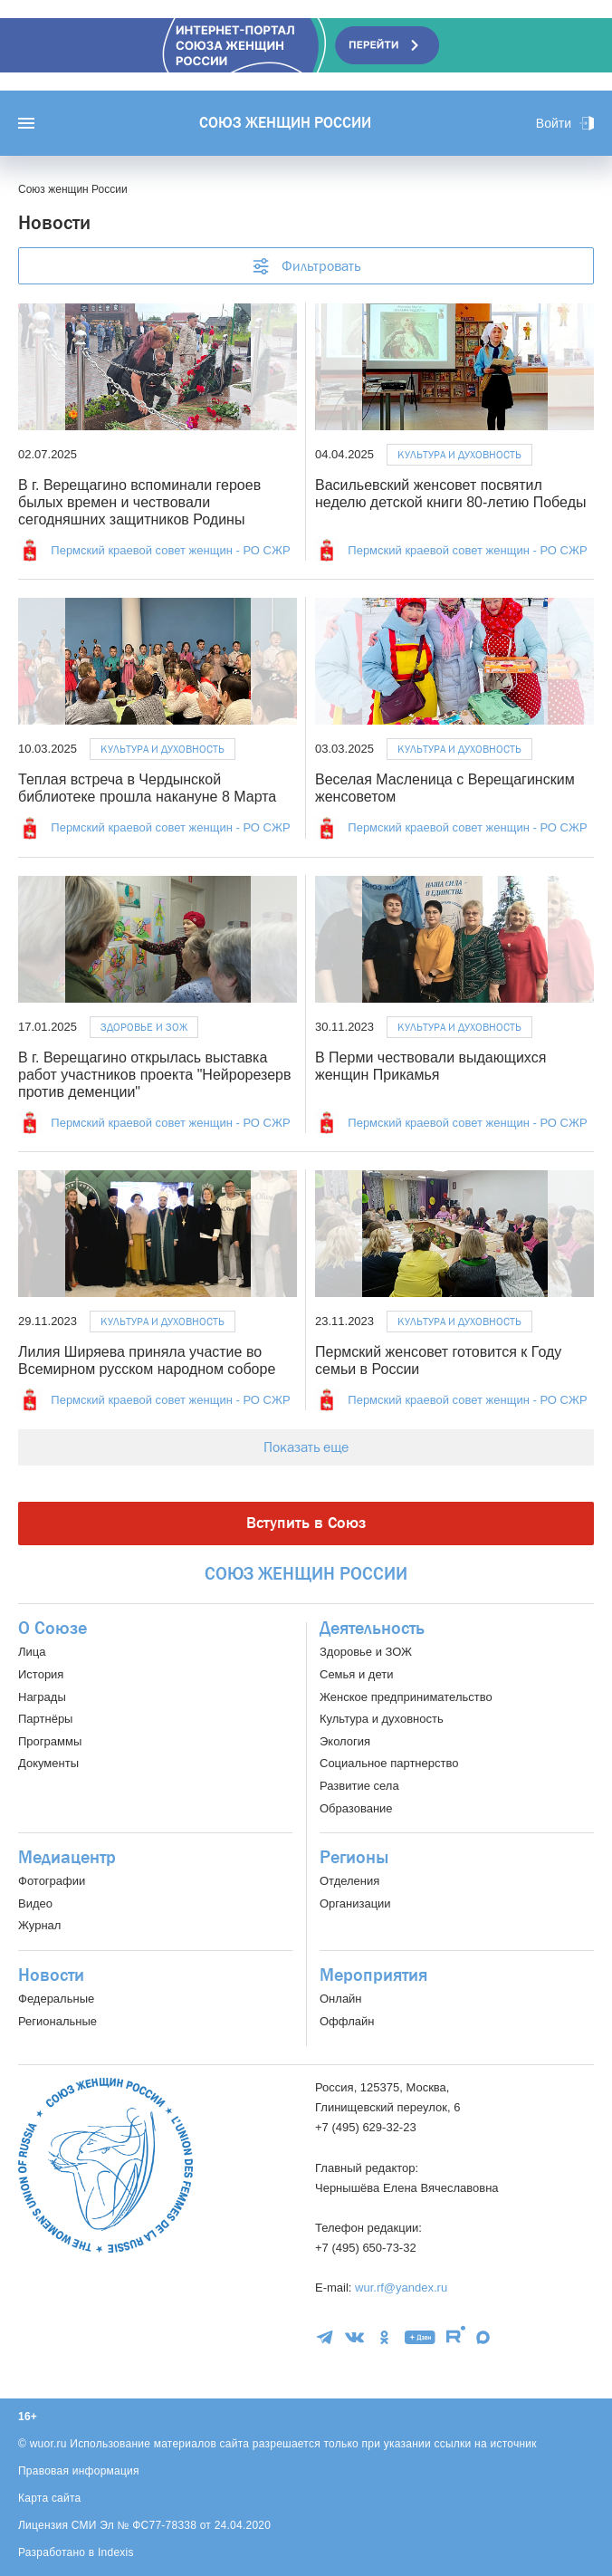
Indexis (116, 2552)
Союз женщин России (285, 123)
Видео (35, 1903)
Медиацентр (67, 1858)
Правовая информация (78, 2471)
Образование (356, 1808)
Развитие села (359, 1786)
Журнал (39, 1925)
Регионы (354, 1858)
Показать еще (306, 1446)
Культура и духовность (459, 454)
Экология (345, 1741)
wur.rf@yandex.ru (401, 2287)
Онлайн (341, 1998)
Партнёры (45, 1718)
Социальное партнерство (389, 1763)
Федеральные (56, 1998)
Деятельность (372, 1628)
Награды (42, 1697)
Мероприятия (373, 1975)
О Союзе (52, 1628)
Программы (49, 1741)
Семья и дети (356, 1674)
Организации (355, 1903)
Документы (48, 1763)
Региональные (57, 2021)
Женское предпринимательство (406, 1697)
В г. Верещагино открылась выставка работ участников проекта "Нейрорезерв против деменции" (154, 1075)
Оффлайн (347, 2021)
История (40, 1674)
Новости (51, 1975)
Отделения (349, 1881)
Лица (31, 1651)
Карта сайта (49, 2498)
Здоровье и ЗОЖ (143, 1027)
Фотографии (51, 1881)
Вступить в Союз (306, 1523)
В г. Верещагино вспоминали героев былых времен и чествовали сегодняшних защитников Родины (139, 502)
